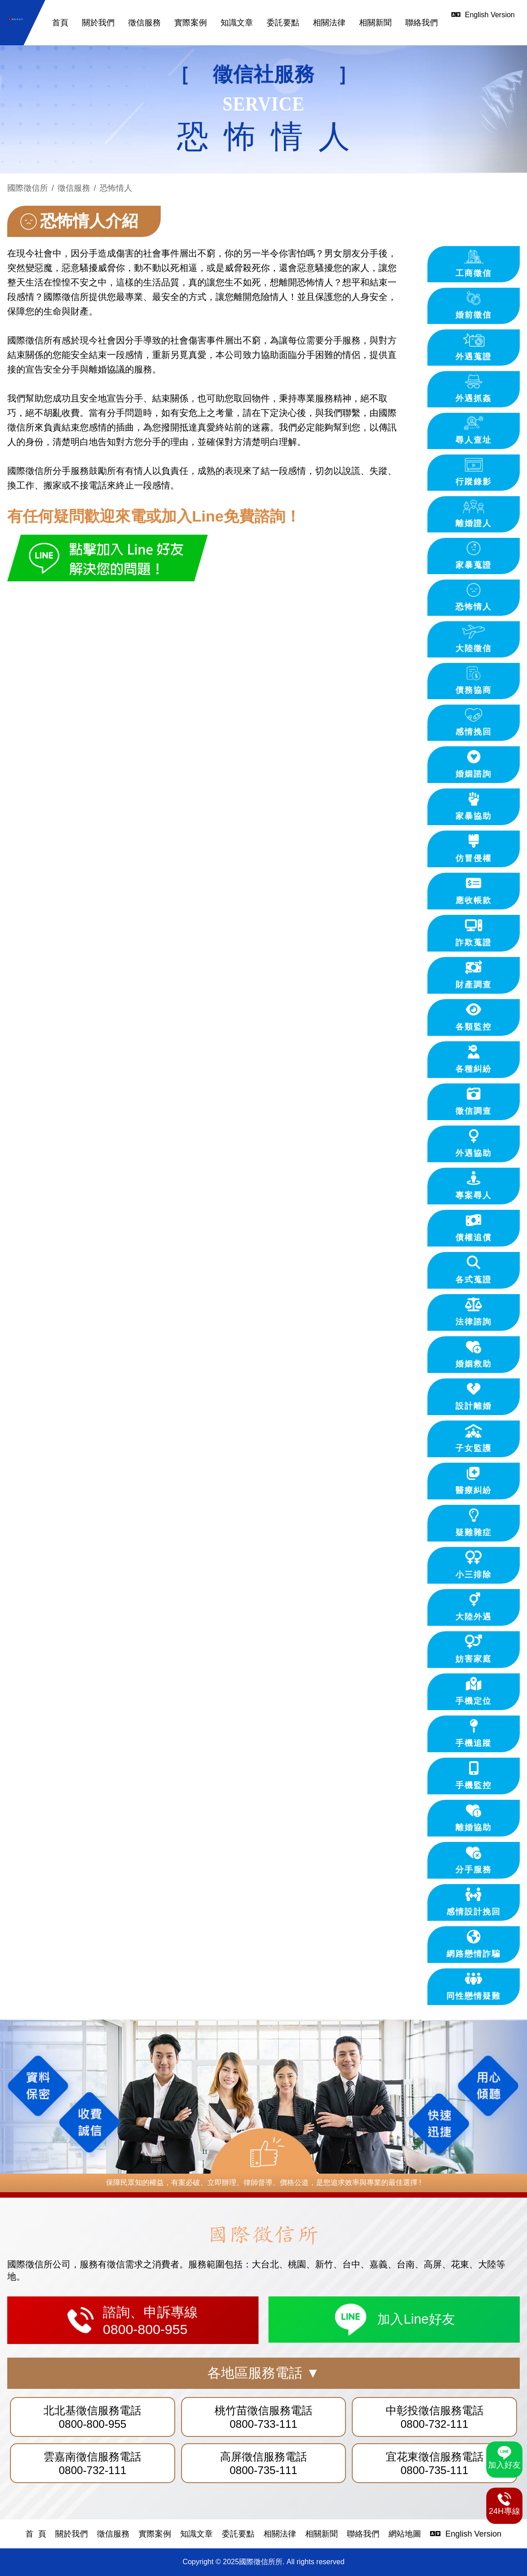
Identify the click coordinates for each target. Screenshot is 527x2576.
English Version (465, 2533)
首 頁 (35, 2533)
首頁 (60, 22)
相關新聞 (375, 22)
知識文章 (236, 22)
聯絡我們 (421, 22)
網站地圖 (404, 2533)
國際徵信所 (27, 188)
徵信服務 (144, 22)
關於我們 (98, 22)
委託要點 (283, 22)
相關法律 (329, 22)
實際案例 (190, 22)
